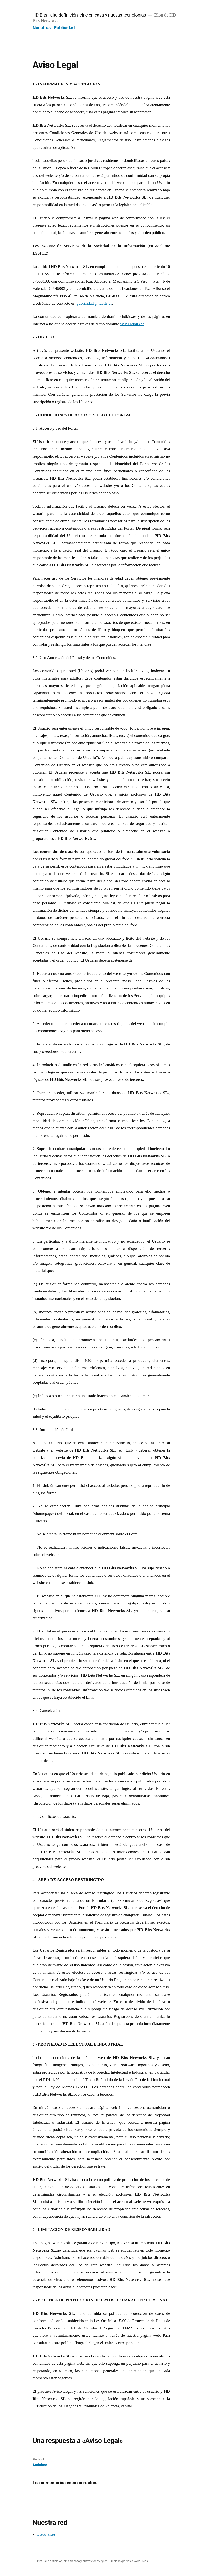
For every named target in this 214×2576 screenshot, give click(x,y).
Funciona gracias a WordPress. (129, 2561)
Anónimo (39, 2465)
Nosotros (41, 27)
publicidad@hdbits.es (94, 303)
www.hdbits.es (132, 323)
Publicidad (64, 27)
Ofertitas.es (46, 2534)
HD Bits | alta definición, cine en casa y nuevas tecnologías (89, 15)
